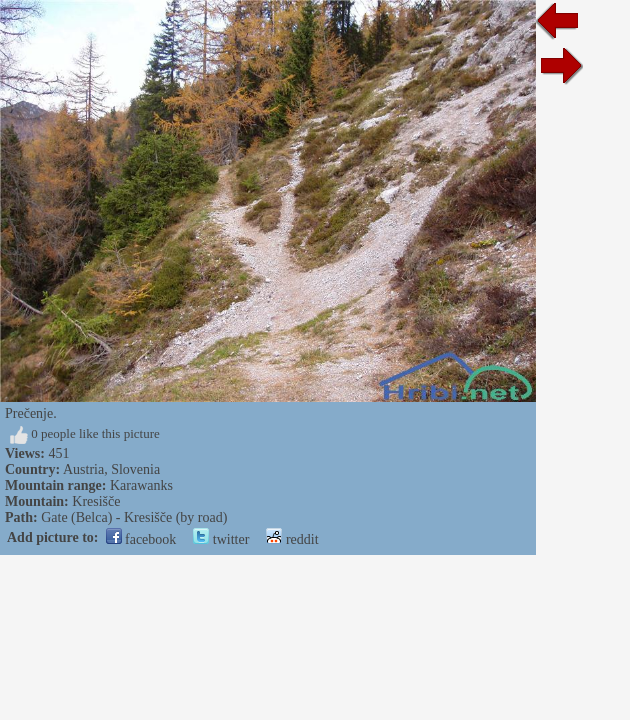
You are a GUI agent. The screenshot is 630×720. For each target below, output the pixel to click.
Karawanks (141, 485)
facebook (141, 539)
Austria (83, 469)
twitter (221, 539)
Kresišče (96, 501)
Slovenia (135, 469)
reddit (292, 539)
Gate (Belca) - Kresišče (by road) (134, 517)
